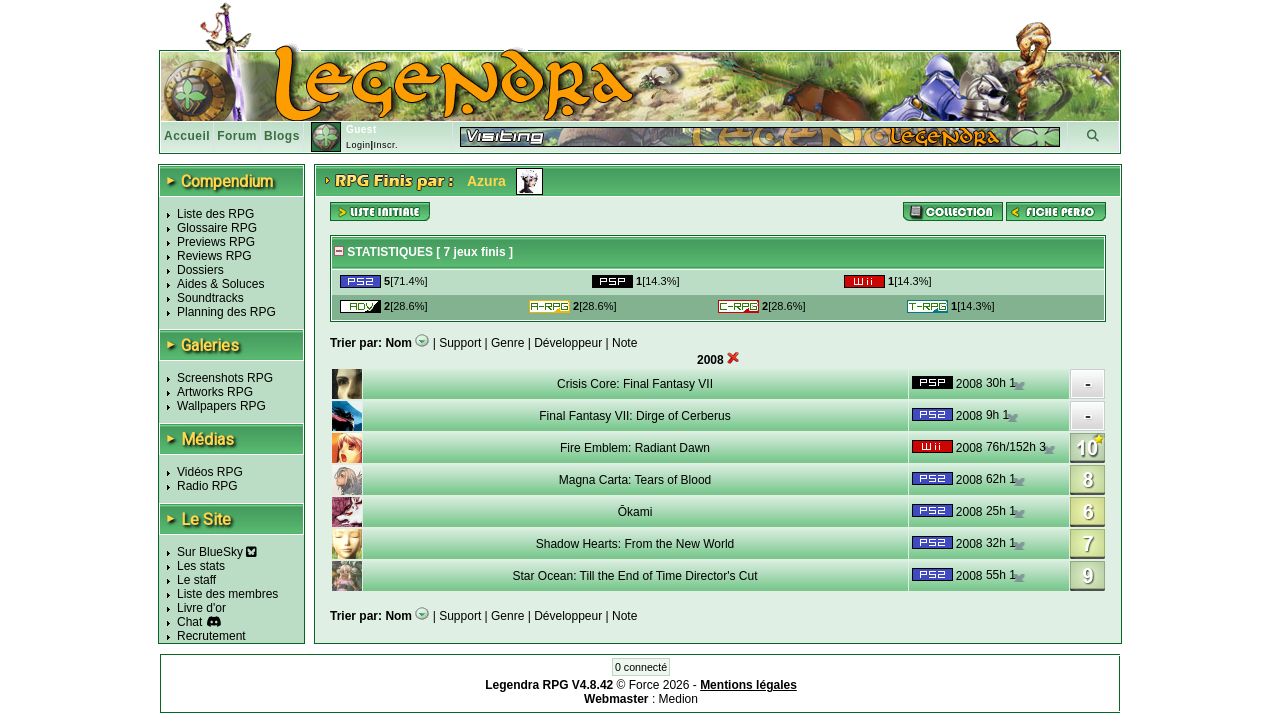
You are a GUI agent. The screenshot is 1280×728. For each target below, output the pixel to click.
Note (624, 343)
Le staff (196, 580)
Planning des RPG (226, 312)
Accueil (187, 136)
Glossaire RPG (217, 228)
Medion (678, 699)
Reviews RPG (214, 256)
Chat (189, 622)
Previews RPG (216, 242)
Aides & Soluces (220, 284)
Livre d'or (201, 608)
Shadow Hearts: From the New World (635, 544)
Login (358, 145)
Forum (237, 136)
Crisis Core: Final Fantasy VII (635, 384)
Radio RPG (207, 486)
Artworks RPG (215, 392)
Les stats (201, 566)
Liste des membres (227, 594)
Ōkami (635, 512)
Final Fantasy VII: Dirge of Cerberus (634, 416)
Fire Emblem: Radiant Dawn (635, 448)
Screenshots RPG (225, 378)
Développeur (568, 343)
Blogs (282, 136)
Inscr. (385, 145)
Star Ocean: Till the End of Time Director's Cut (634, 576)
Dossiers (200, 270)
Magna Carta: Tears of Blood (635, 480)
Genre (507, 343)
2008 (969, 384)
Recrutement (211, 636)
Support (460, 343)
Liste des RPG (215, 214)
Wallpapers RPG (221, 406)
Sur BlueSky (217, 552)
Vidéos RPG (210, 472)
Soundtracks (210, 298)
